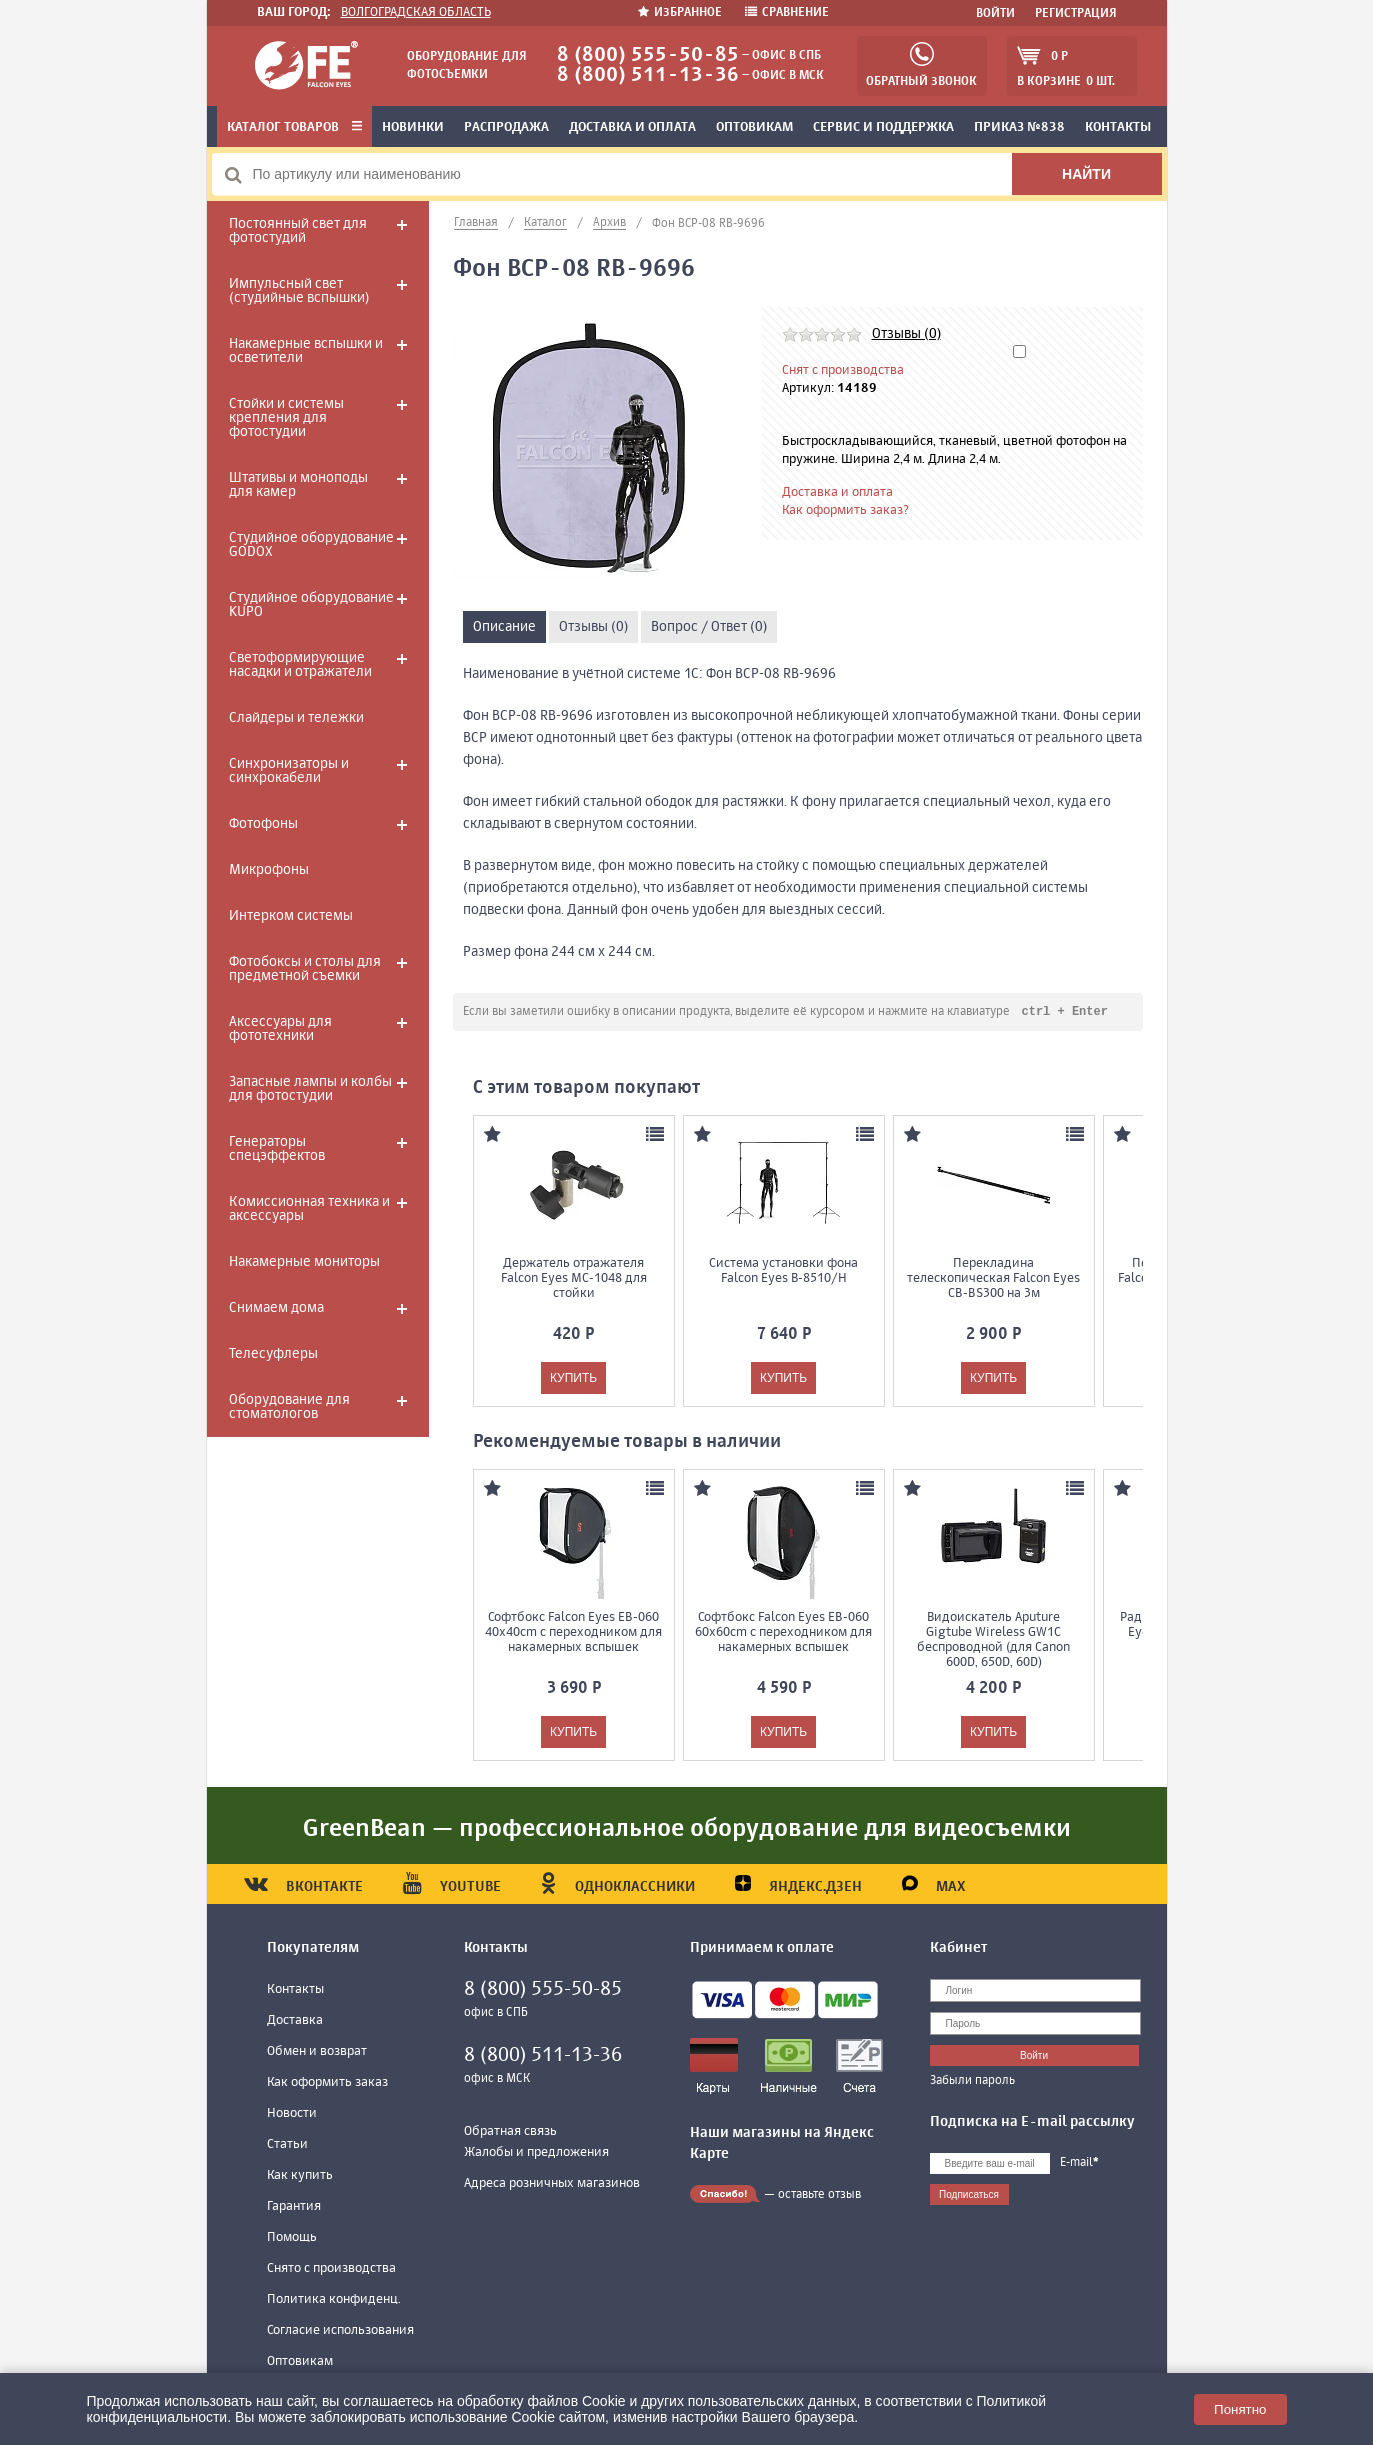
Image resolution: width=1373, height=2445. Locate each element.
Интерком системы (291, 916)
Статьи (287, 2145)
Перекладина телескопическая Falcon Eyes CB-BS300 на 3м (993, 1279)
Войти (995, 14)
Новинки (413, 127)
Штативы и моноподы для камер (298, 485)
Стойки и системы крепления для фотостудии (286, 418)
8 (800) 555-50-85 (648, 55)
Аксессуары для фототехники (280, 1029)
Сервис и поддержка (883, 127)
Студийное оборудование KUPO (311, 605)
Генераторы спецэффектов (277, 1149)
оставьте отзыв (819, 2196)
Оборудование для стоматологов (289, 1407)
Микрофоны (269, 870)
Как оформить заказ (327, 2083)
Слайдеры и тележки (296, 718)
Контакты (1118, 127)
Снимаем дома (276, 1308)
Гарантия (294, 2207)
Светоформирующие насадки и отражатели (300, 665)
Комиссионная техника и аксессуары (309, 1209)
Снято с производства (331, 2269)
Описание (504, 627)
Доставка (295, 2021)
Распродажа (506, 127)
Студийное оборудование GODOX (311, 545)
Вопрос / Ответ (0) (709, 627)
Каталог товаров (294, 127)
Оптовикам (754, 127)
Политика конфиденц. (334, 2300)
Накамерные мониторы (304, 1262)
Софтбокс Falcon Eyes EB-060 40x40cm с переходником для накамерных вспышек (573, 1633)
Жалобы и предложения (536, 2153)
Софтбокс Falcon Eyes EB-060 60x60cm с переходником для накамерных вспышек (783, 1633)
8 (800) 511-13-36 (648, 75)
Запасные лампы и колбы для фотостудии (310, 1089)
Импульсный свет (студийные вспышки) (299, 291)
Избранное (681, 13)
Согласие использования (340, 2331)
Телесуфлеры (273, 1354)
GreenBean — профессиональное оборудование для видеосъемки (687, 1830)
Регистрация (1076, 14)
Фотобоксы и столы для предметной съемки (305, 969)
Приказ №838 (1019, 127)
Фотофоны (263, 824)
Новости (292, 2114)
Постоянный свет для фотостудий (298, 231)
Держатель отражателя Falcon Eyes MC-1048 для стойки (574, 1279)
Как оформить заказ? (845, 510)
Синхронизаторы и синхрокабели (289, 771)
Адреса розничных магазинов (552, 2184)
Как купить (300, 2176)
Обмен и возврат (317, 2052)
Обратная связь (510, 2132)
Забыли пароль (972, 2082)
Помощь (292, 2238)
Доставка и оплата (632, 127)
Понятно (1240, 2409)
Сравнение (787, 13)
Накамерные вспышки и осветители (306, 351)
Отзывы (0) (906, 334)
